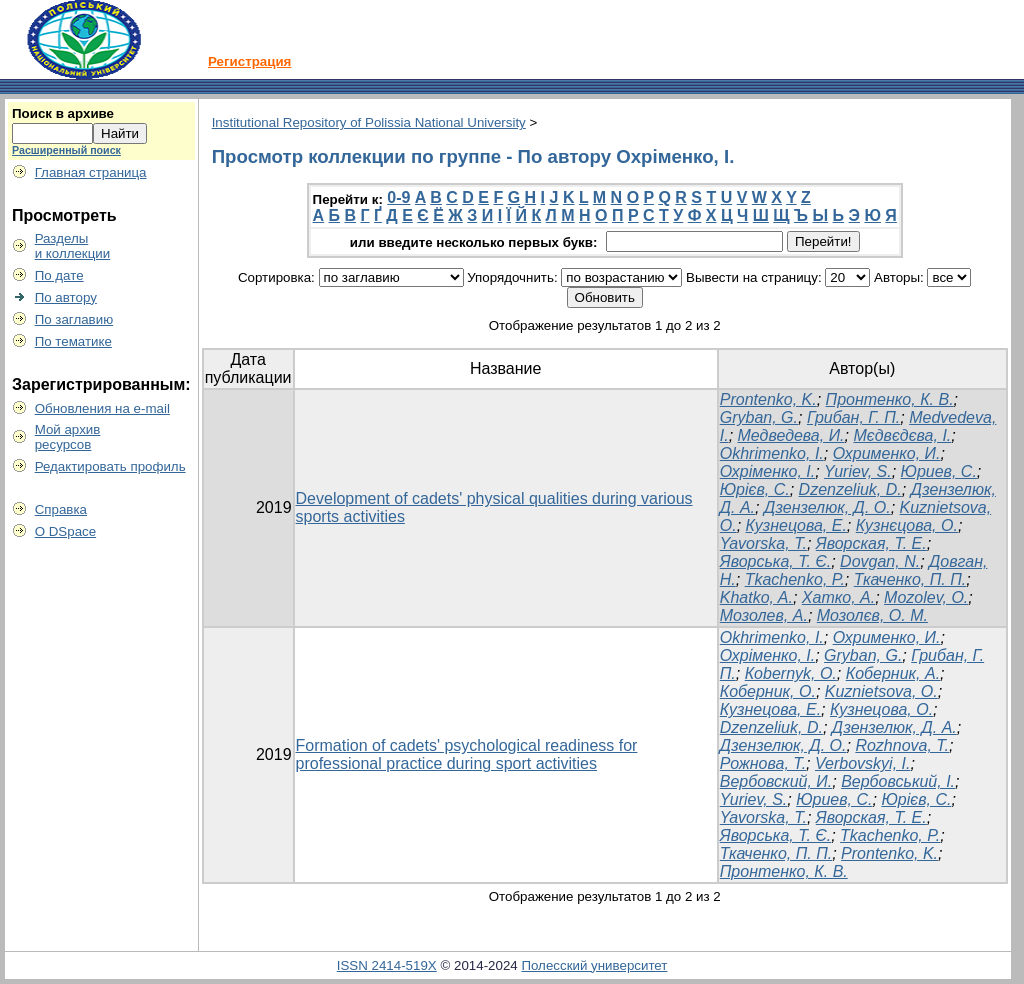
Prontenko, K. (768, 399)
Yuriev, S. (858, 471)
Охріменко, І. (767, 471)
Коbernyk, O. (791, 673)
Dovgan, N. (880, 561)
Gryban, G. (759, 417)
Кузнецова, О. (881, 709)
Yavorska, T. (763, 543)
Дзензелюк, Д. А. (894, 727)
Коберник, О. (768, 691)
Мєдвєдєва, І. (902, 435)
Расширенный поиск (66, 150)
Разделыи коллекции (73, 246)
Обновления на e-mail (102, 408)
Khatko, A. (756, 597)
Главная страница (91, 172)
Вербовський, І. (898, 781)
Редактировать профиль (110, 466)
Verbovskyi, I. (862, 763)
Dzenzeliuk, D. (850, 489)
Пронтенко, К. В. (890, 399)
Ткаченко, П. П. (910, 579)
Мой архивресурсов (68, 437)
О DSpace (66, 531)
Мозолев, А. (764, 615)
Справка (61, 509)
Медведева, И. (791, 435)
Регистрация (249, 61)
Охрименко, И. (887, 453)
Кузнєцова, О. (907, 525)
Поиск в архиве (63, 113)
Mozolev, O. (926, 597)
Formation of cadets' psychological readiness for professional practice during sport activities (467, 754)
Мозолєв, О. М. (872, 615)
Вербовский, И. (776, 781)
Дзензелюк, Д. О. (827, 507)
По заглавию (74, 319)
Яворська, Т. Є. (775, 561)
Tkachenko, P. (795, 579)
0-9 (398, 197)
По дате (59, 275)
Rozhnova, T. (902, 745)
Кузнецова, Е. (796, 525)
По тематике (73, 341)
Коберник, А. (893, 673)
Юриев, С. (939, 471)
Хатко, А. (838, 597)
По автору (66, 297)
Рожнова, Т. (763, 763)
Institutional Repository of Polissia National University (369, 122)
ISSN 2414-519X (387, 965)
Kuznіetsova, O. (881, 691)
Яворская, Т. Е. (871, 543)
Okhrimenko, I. (772, 453)
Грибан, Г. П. (853, 417)
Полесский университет (594, 965)
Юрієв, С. (755, 489)
